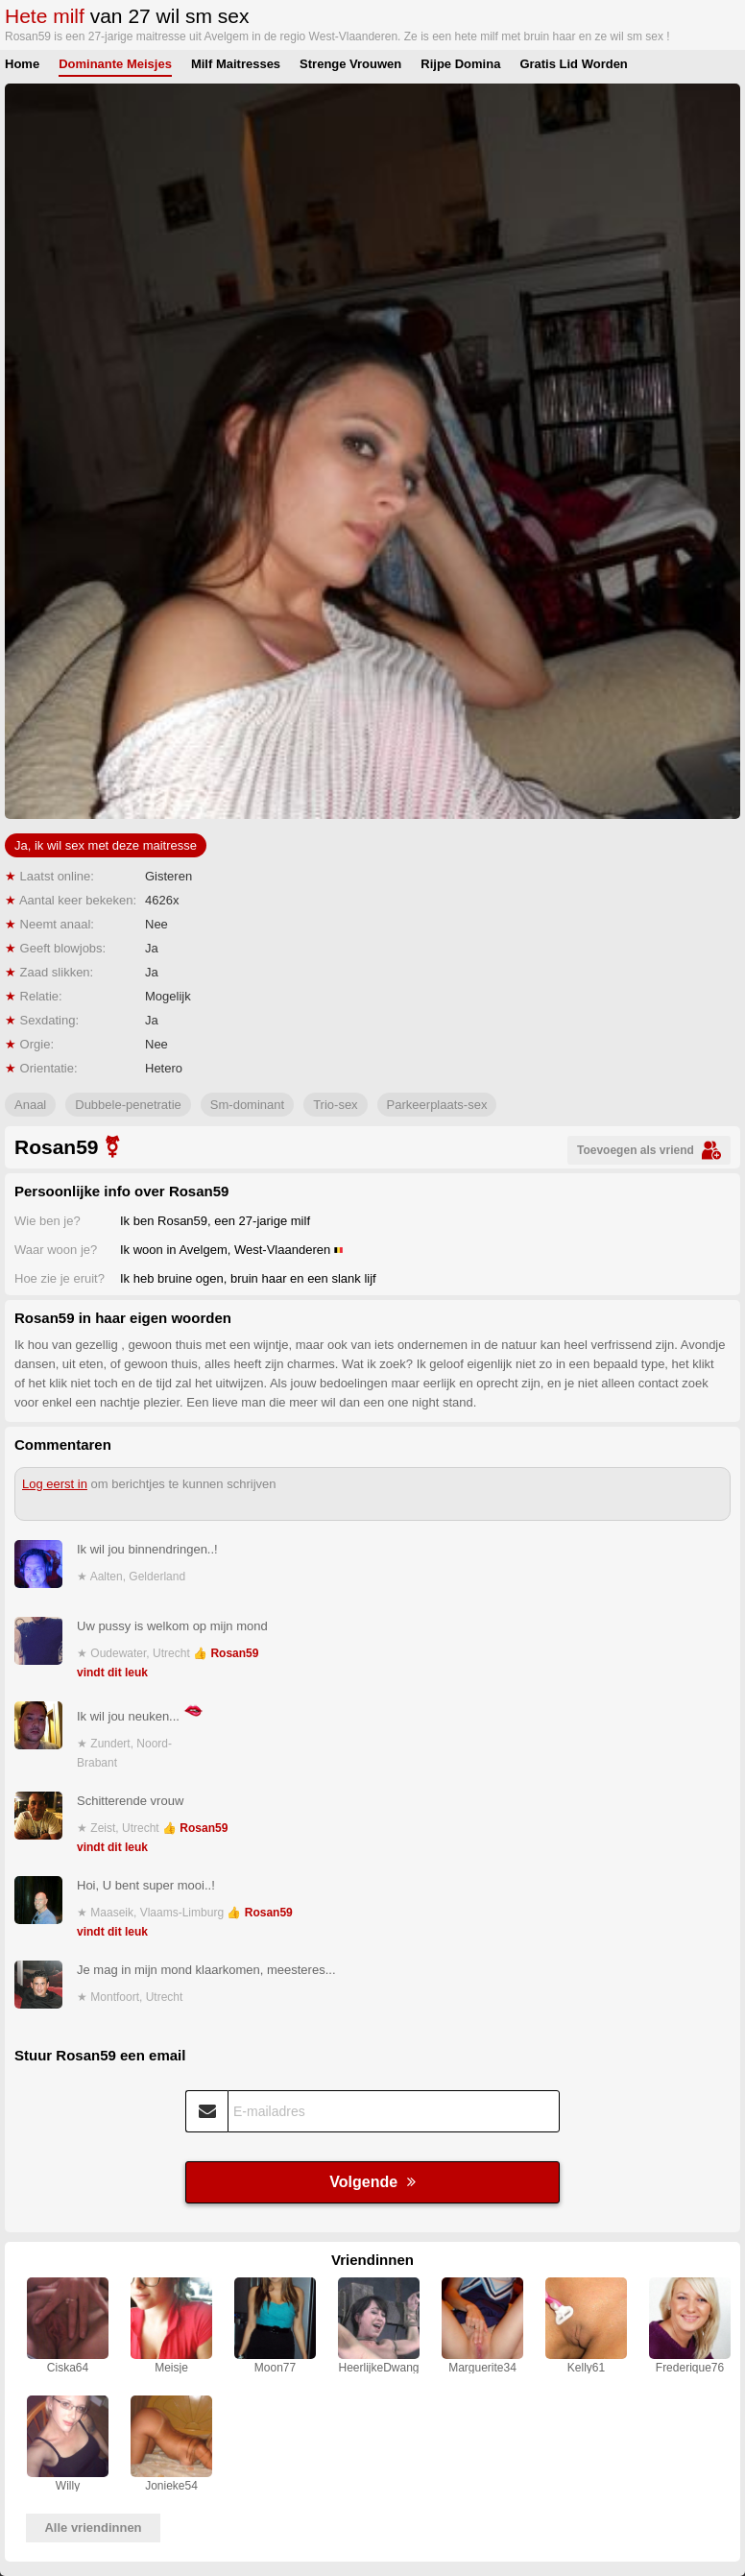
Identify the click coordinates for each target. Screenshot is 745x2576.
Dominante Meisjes (115, 64)
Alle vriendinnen (92, 2527)
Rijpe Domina (460, 64)
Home (22, 64)
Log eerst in (54, 1484)
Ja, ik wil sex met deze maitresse (105, 845)
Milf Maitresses (235, 64)
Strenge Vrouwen (350, 64)
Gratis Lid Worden (573, 64)
